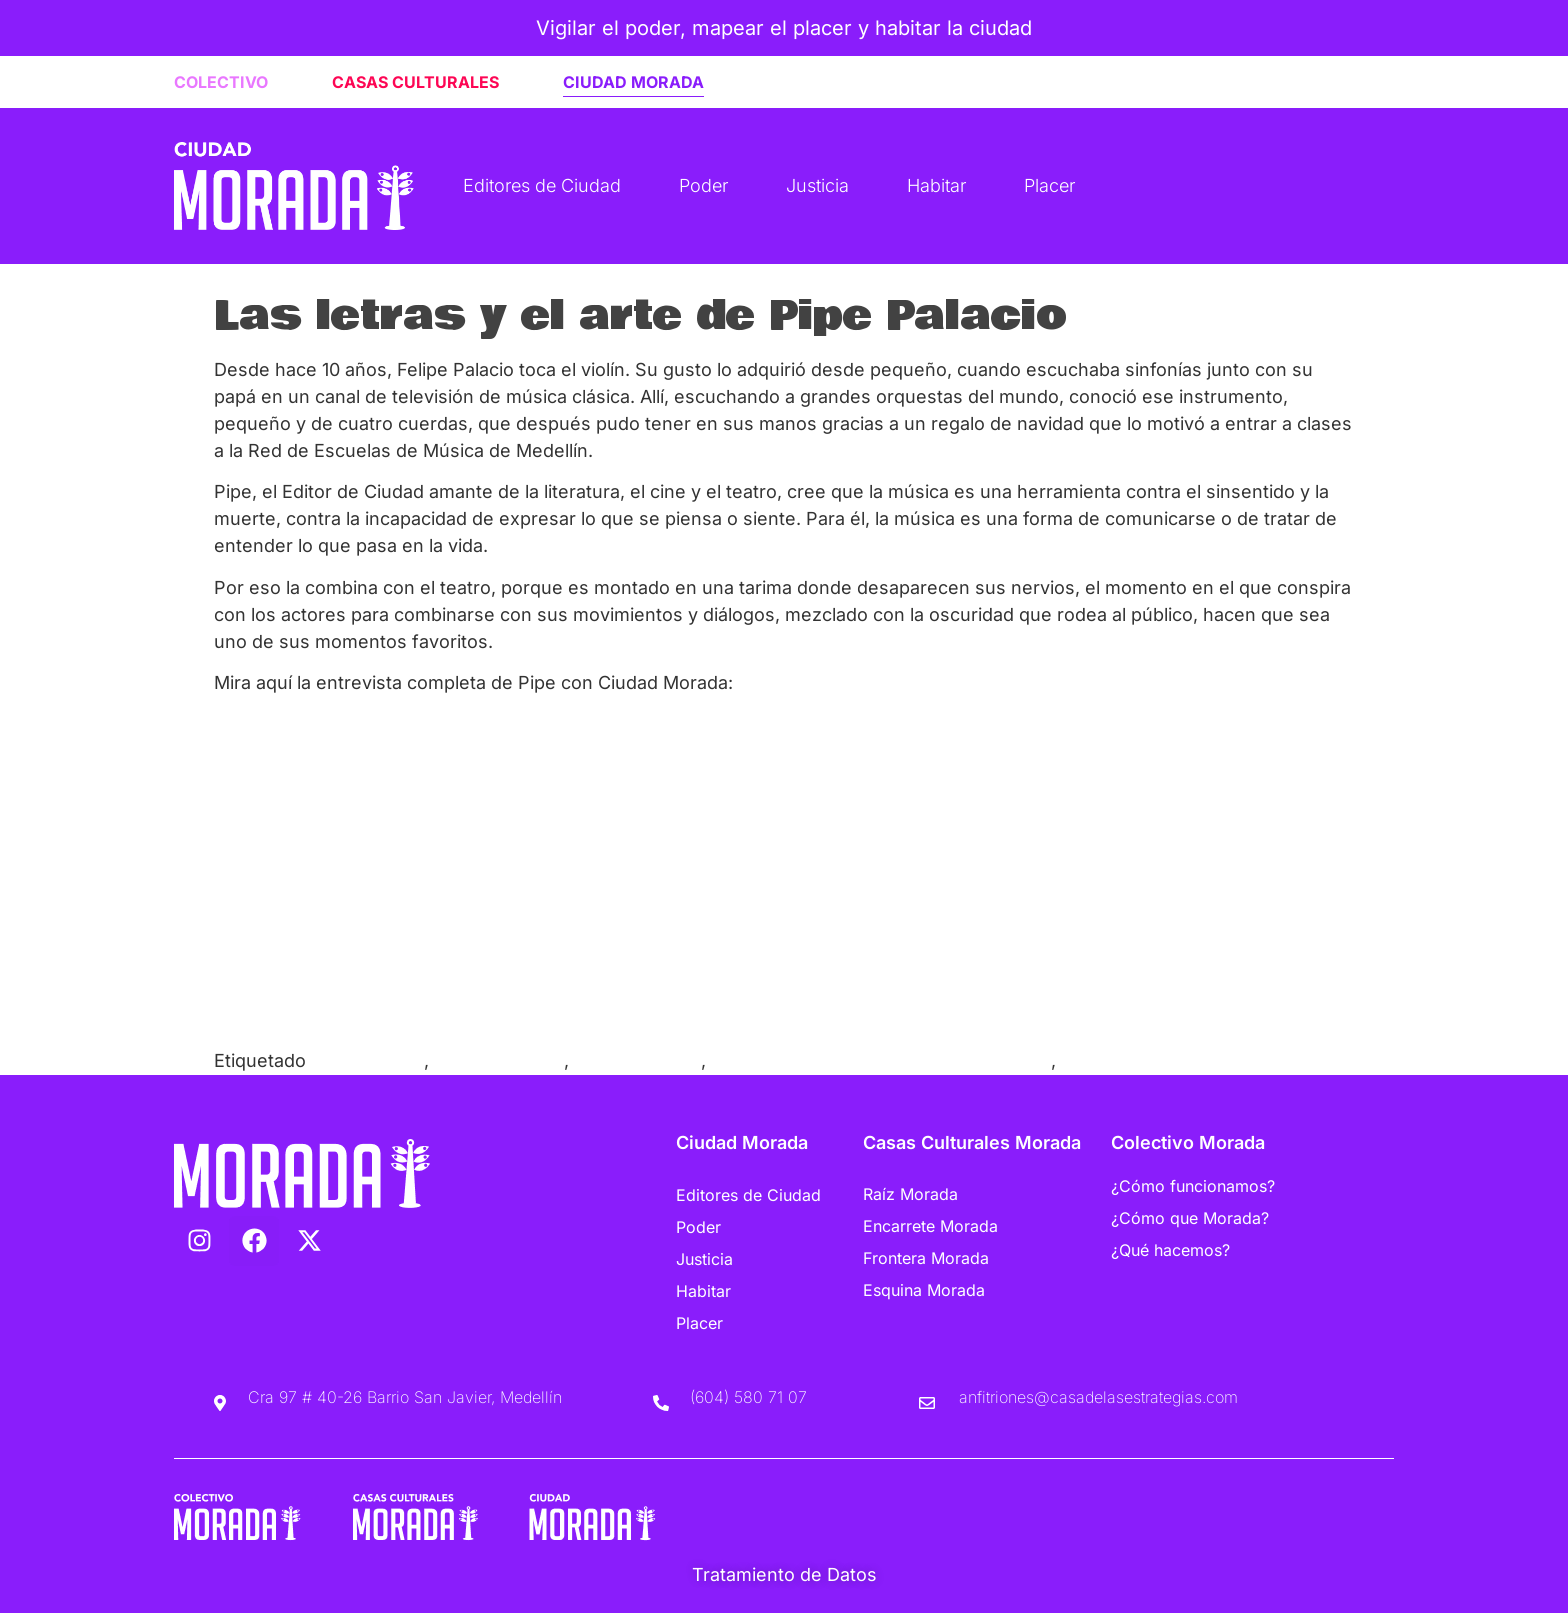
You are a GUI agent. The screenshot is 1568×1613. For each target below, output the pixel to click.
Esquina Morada (924, 1290)
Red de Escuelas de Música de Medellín (881, 1060)
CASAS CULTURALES (415, 82)
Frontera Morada (926, 1258)
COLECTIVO (221, 82)
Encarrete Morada (930, 1226)
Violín (1084, 1060)
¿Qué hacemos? (1170, 1250)
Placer (1049, 185)
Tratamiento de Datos (784, 1574)
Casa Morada (367, 1060)
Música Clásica (637, 1060)
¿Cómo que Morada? (1190, 1218)
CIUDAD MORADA (633, 82)
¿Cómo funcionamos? (1193, 1186)
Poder (703, 185)
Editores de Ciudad (542, 185)
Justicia (817, 185)
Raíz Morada (910, 1194)
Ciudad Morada (499, 1060)
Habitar (936, 185)
